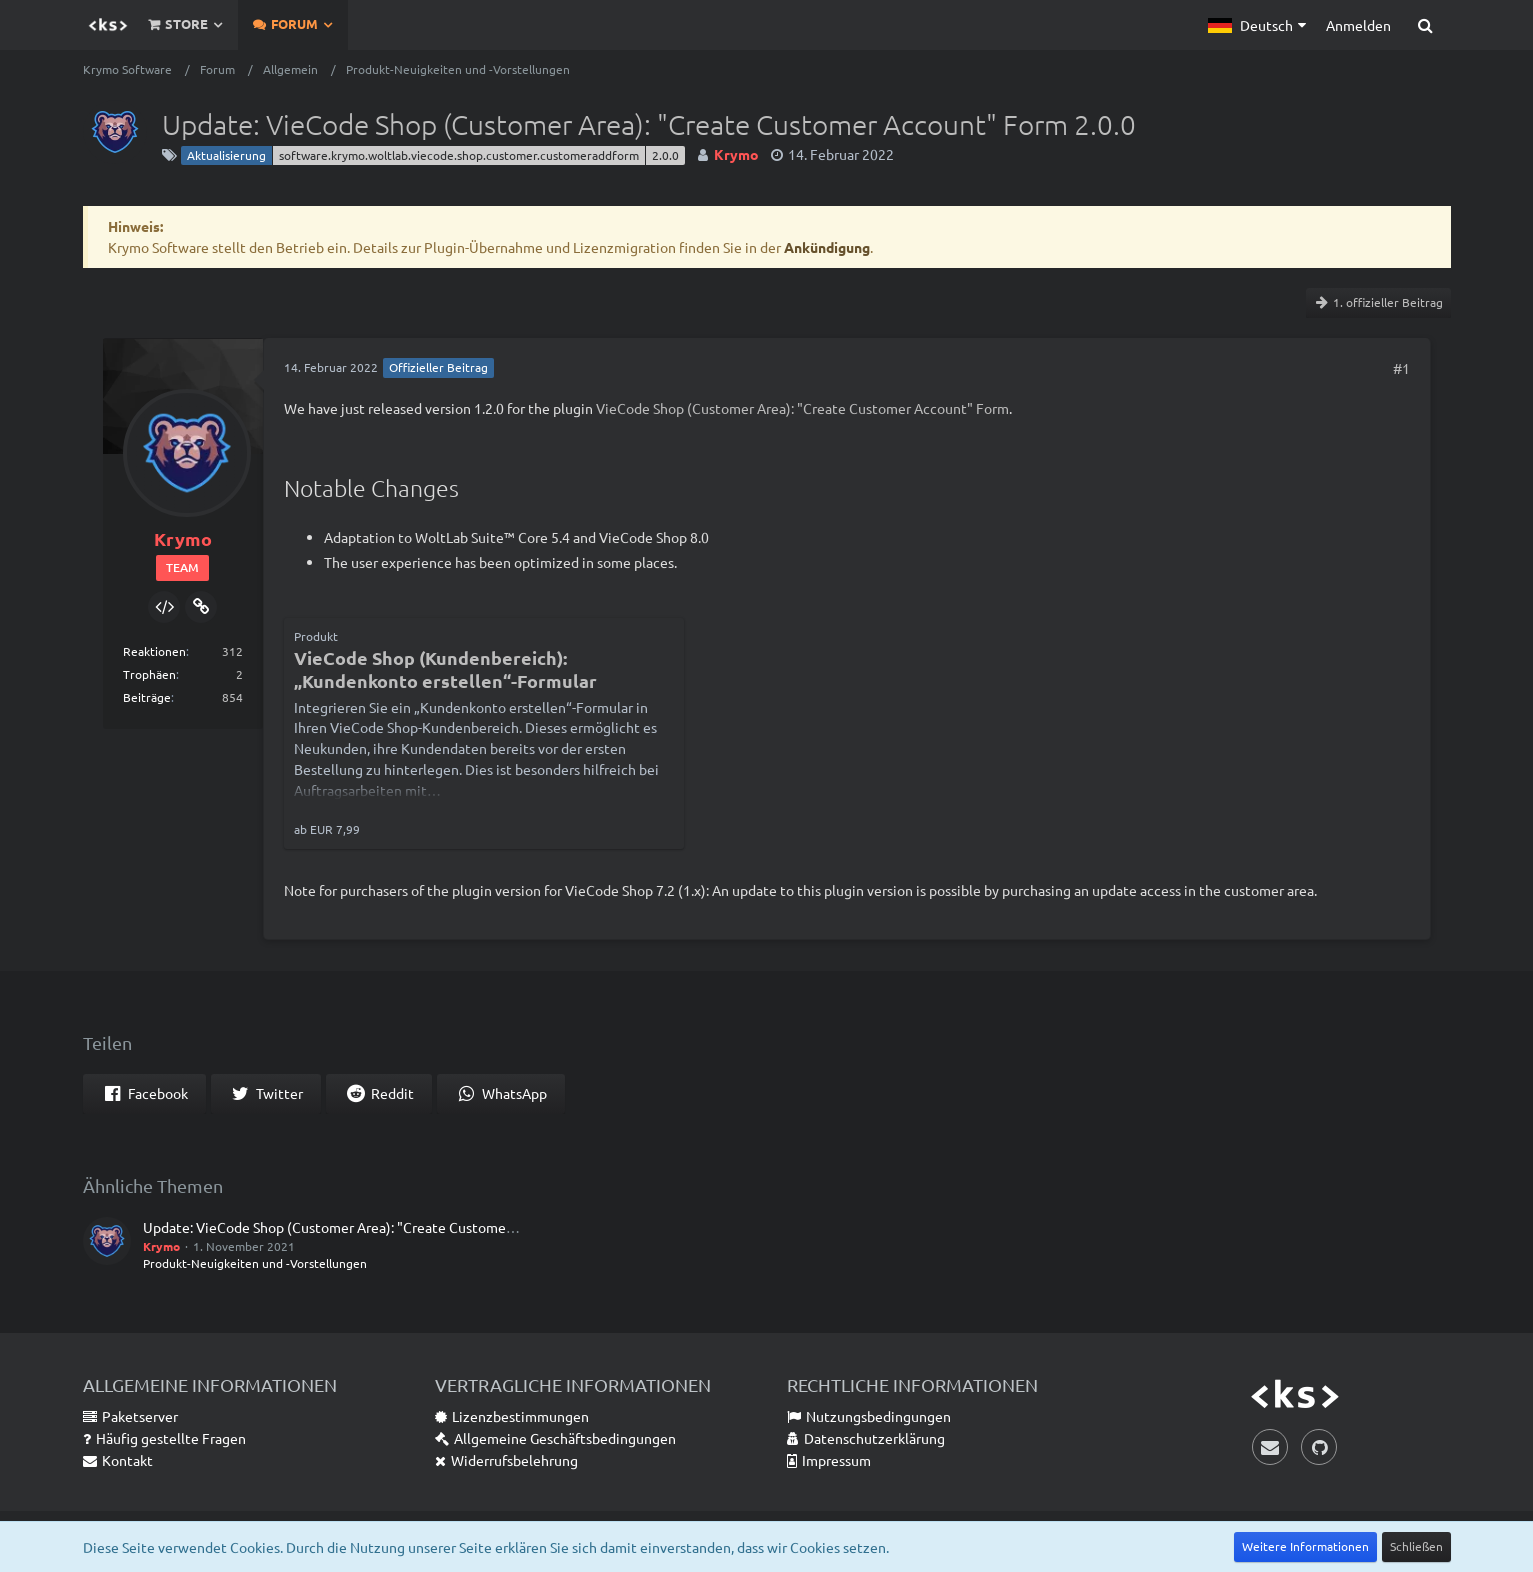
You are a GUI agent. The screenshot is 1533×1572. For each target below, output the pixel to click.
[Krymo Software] (108, 25)
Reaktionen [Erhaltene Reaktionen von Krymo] (154, 651)
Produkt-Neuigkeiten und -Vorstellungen (255, 1263)
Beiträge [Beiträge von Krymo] (147, 697)
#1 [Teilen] (1401, 368)
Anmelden (1358, 25)
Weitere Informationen (1305, 1546)
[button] (1257, 25)
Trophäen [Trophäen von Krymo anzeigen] (149, 674)
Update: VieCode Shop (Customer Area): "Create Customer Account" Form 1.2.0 (392, 1227)
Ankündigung (827, 247)
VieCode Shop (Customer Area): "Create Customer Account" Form (802, 408)
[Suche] (1426, 25)
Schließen (1416, 1546)
